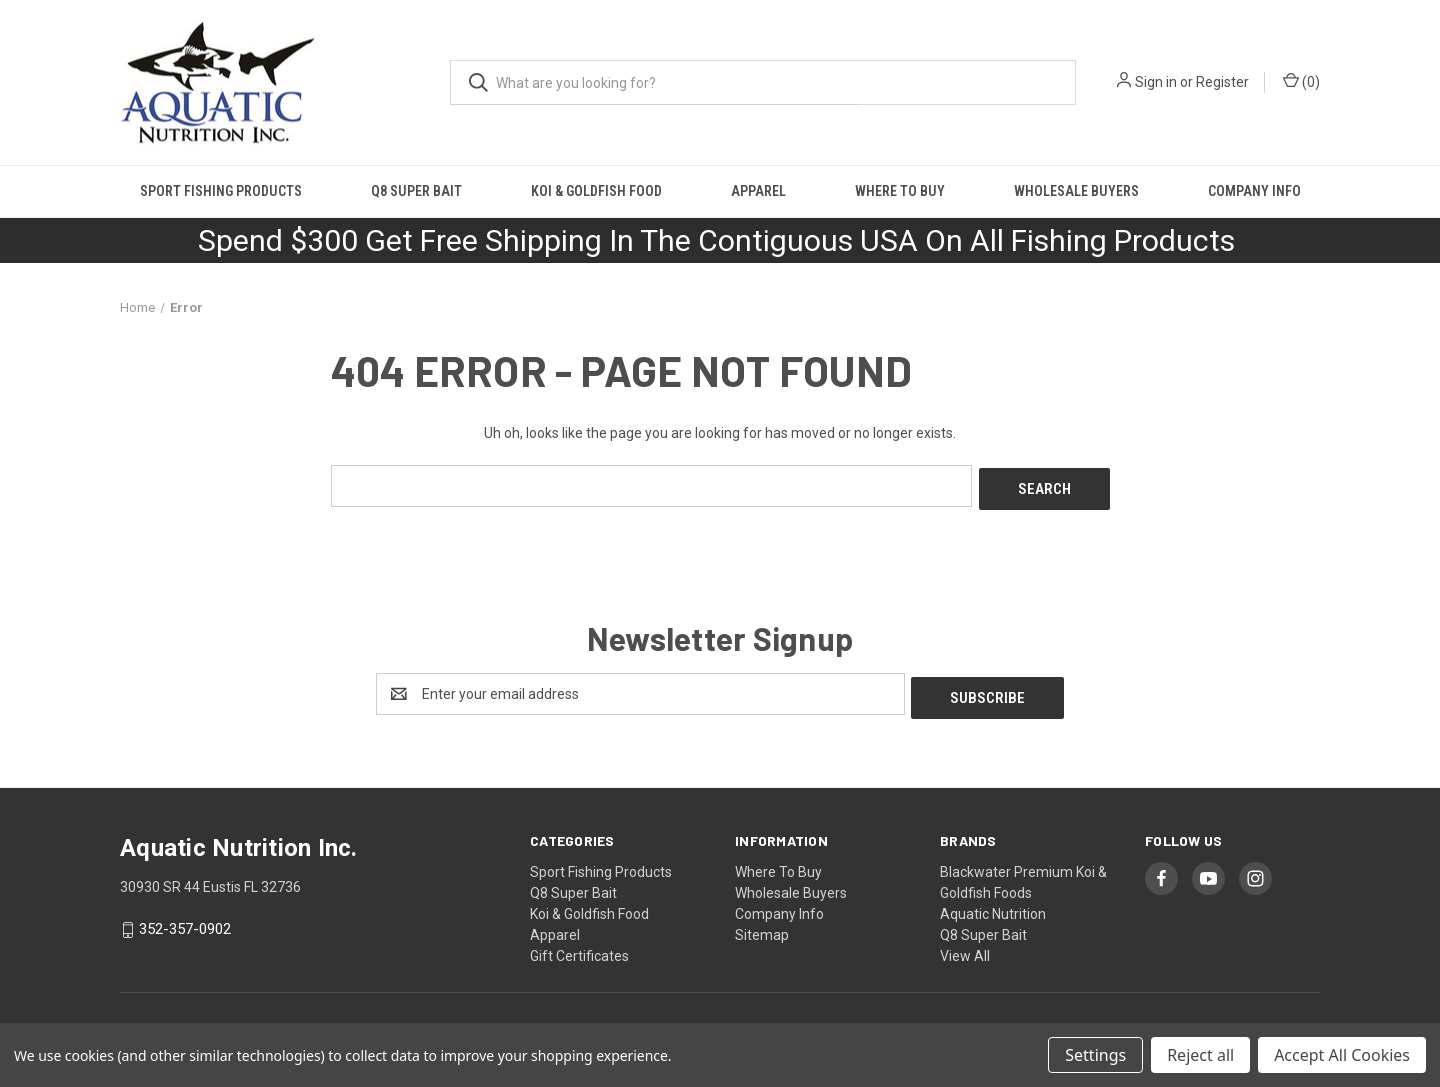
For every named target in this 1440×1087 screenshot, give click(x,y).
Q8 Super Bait (416, 191)
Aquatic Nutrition (993, 906)
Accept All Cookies (1342, 1055)
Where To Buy (900, 191)
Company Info (1254, 191)
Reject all (1200, 1055)
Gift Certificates (579, 948)
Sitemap (762, 927)
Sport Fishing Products (221, 191)
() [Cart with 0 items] (1301, 81)
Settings (1095, 1055)
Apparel (758, 191)
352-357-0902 (185, 922)
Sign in (1156, 82)
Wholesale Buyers (1076, 191)
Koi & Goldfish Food (596, 191)
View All (965, 948)
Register (1222, 82)
